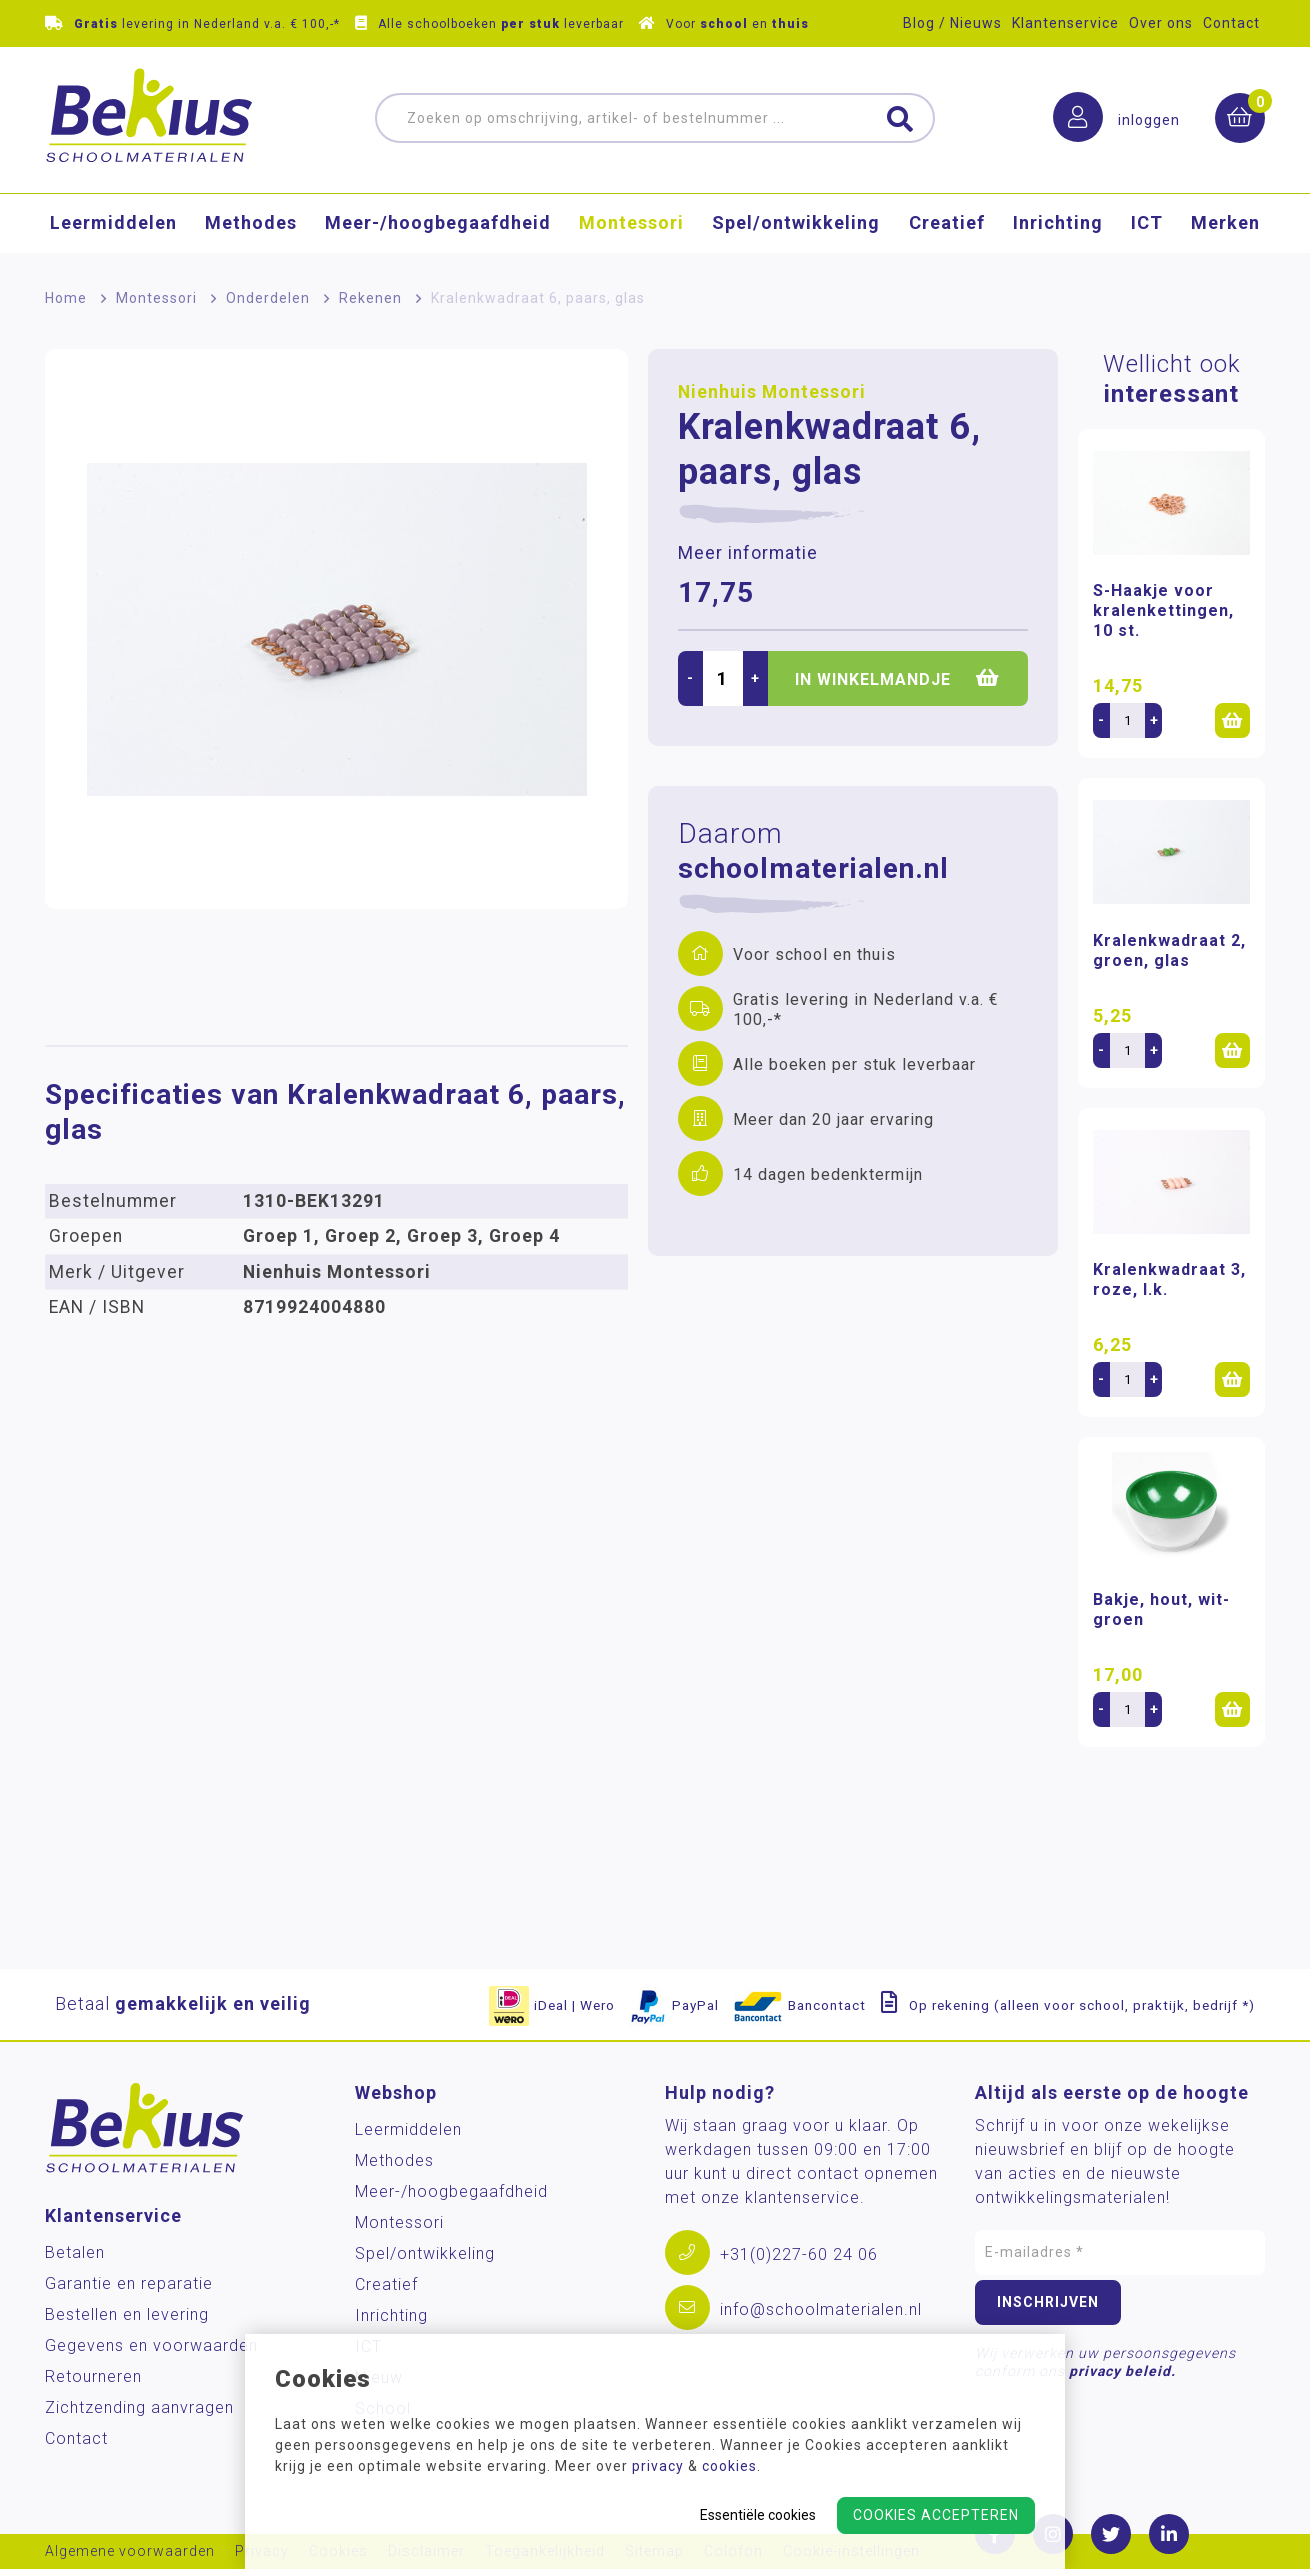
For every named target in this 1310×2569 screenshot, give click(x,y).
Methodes (251, 225)
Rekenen (370, 298)
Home (66, 298)
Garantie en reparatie (129, 2283)
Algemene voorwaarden (130, 2551)
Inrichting (1058, 225)
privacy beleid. (1122, 2371)
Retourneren (93, 2376)
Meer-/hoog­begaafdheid (438, 225)
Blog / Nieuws (952, 23)
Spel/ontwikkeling (796, 225)
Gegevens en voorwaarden (151, 2345)
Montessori (631, 225)
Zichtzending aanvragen (139, 2407)
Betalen (75, 2252)
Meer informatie (748, 553)
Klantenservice (1065, 23)
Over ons (1161, 23)
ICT (1147, 225)
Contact (1231, 23)
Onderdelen (268, 298)
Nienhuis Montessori (772, 392)
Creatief (947, 225)
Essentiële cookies (758, 2515)
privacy (658, 2466)
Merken (1225, 225)
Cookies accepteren (936, 2515)
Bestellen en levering (127, 2314)
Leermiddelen (113, 225)
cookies (729, 2466)
